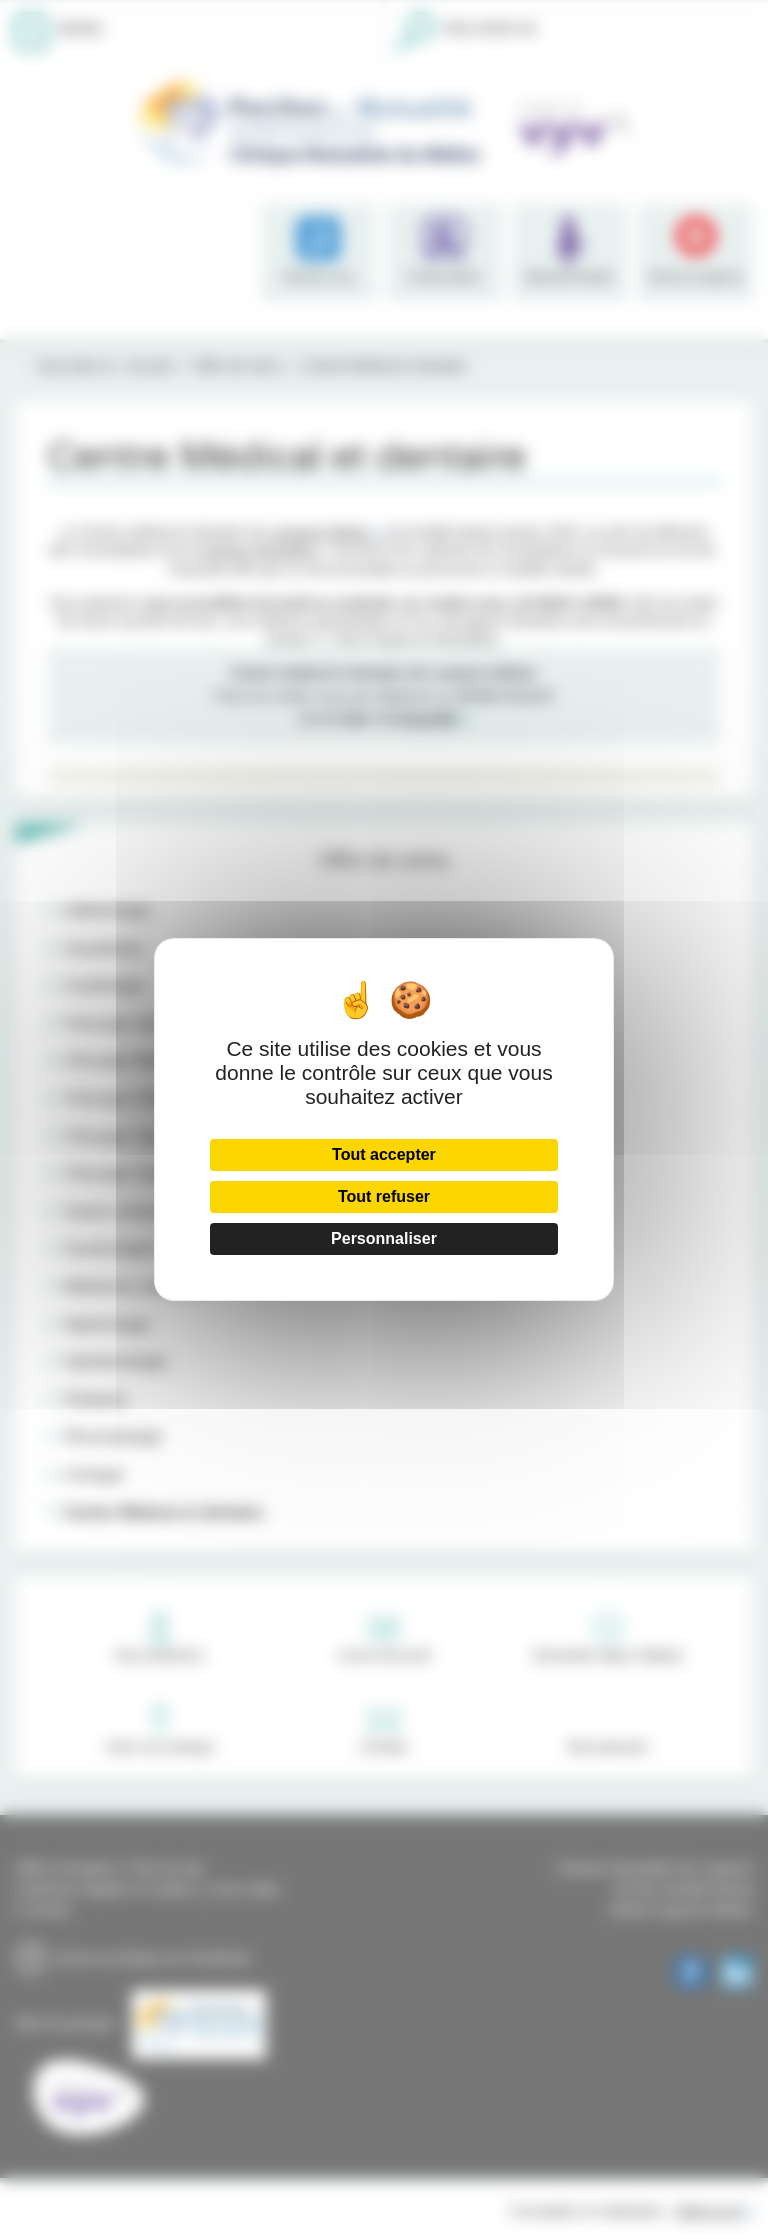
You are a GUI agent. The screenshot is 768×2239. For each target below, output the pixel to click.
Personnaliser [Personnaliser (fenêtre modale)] (384, 1238)
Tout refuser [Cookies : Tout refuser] (384, 1196)
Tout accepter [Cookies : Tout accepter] (384, 1154)
